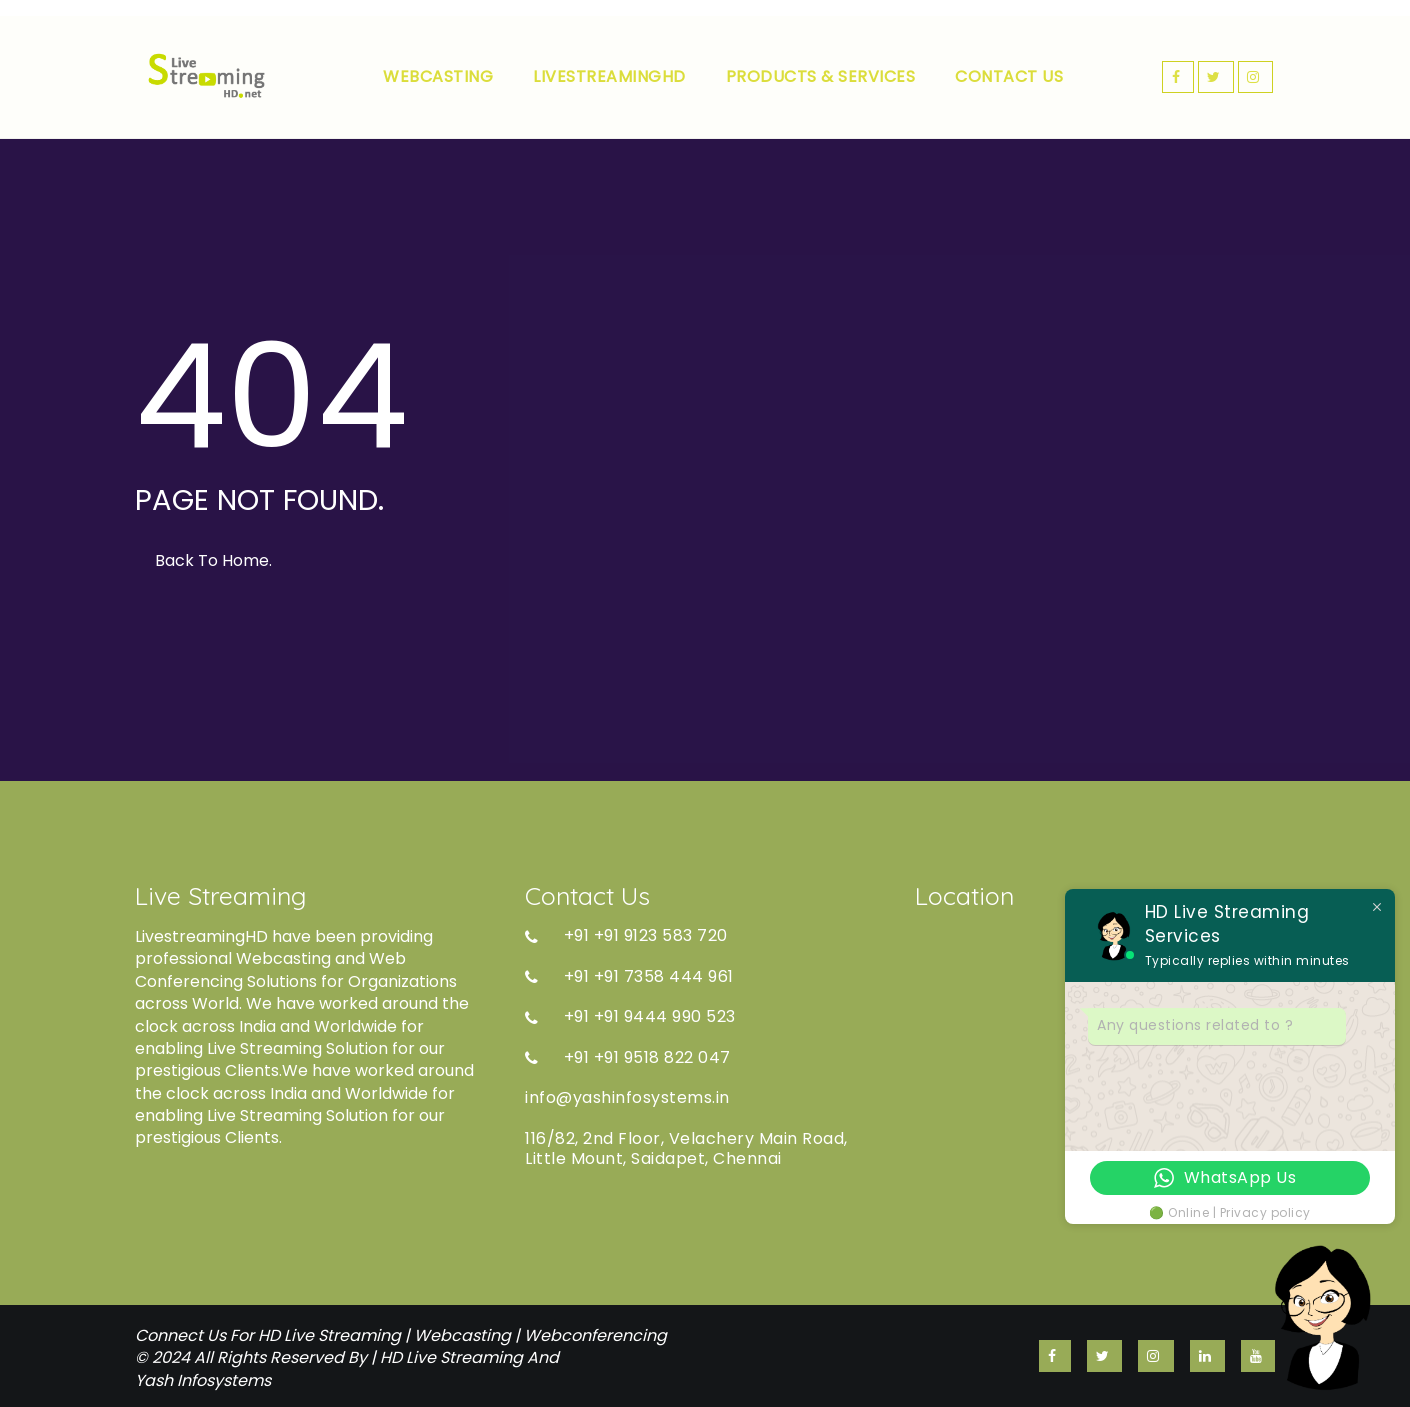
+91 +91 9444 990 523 (630, 1017)
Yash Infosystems (203, 1381)
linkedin (1207, 1356)
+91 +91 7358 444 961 (629, 977)
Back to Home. (213, 560)
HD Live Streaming (451, 1358)
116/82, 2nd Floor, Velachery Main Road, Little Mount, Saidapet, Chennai (686, 1149)
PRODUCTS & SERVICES (821, 77)
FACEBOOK (1178, 77)
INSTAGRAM (1256, 77)
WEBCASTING (438, 77)
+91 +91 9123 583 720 (626, 936)
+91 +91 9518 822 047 (628, 1058)
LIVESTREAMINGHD (609, 77)
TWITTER (1216, 77)
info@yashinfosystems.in (627, 1098)
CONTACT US (1009, 77)
